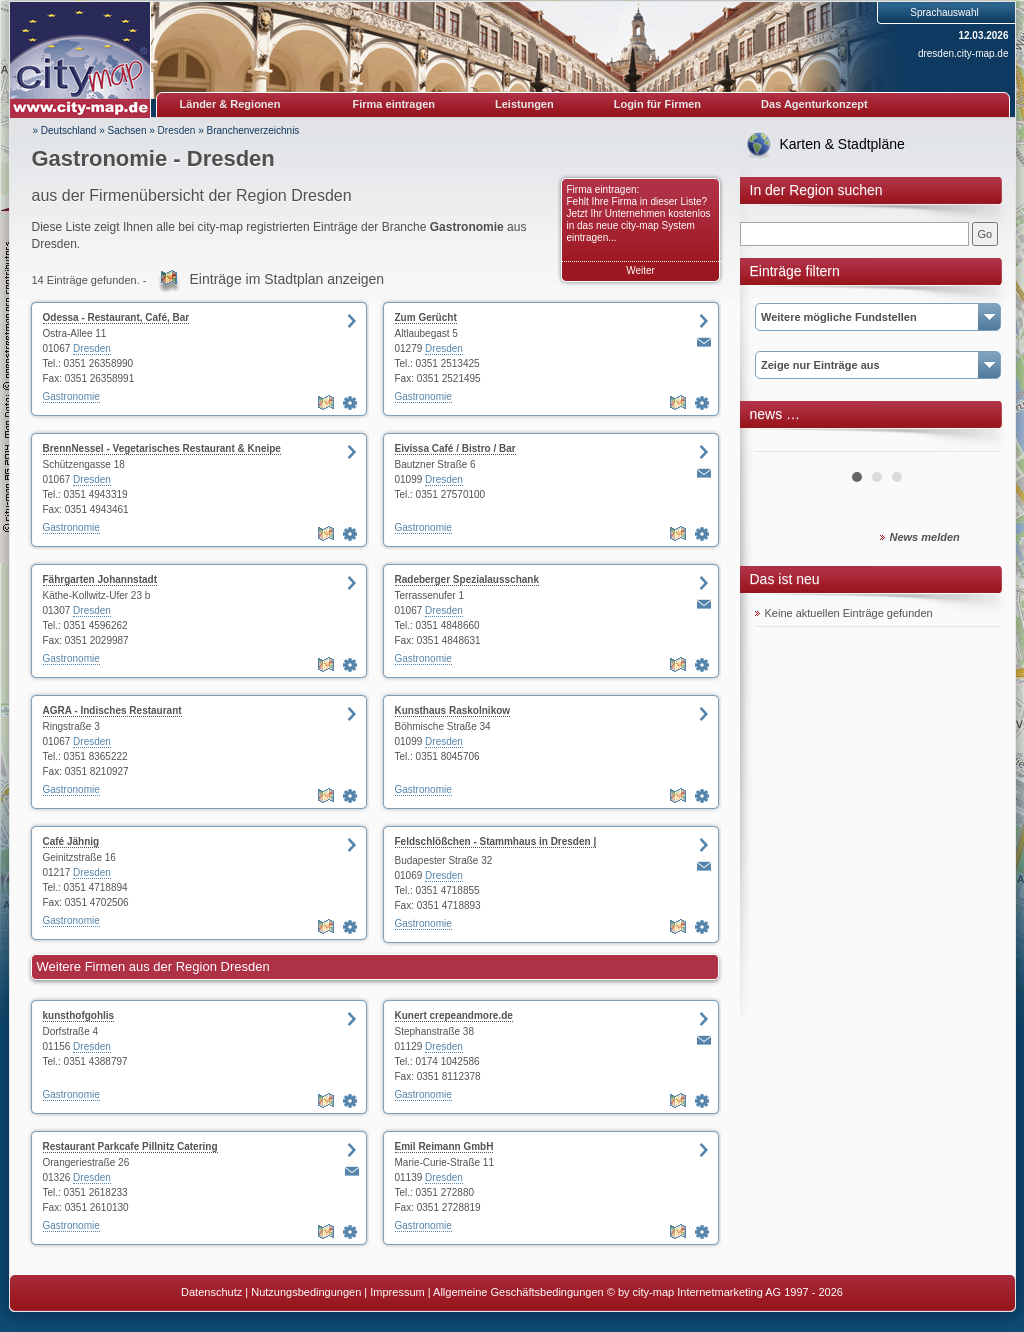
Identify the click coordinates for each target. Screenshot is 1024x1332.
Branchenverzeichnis (253, 130)
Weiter (640, 270)
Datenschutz (211, 1292)
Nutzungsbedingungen (306, 1292)
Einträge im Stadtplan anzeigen (287, 279)
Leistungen (524, 104)
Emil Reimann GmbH (444, 1146)
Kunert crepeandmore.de (454, 1015)
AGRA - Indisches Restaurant (112, 710)
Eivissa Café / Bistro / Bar (455, 448)
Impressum (397, 1292)
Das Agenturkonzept (814, 104)
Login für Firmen (657, 104)
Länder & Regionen (230, 104)
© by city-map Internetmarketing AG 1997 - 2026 (725, 1292)
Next (974, 444)
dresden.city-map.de (963, 53)
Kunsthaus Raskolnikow (453, 710)
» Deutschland (65, 130)
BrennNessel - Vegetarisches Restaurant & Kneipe (162, 448)
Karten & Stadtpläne (842, 144)
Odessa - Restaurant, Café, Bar (116, 317)
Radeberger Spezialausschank (467, 579)
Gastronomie (71, 396)
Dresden (177, 130)
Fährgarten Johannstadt (100, 579)
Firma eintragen (394, 104)
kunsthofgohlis (79, 1015)
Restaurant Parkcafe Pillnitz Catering (130, 1146)
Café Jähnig (71, 841)
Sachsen (127, 130)
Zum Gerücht (426, 317)
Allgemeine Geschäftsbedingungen (518, 1292)
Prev (781, 444)
